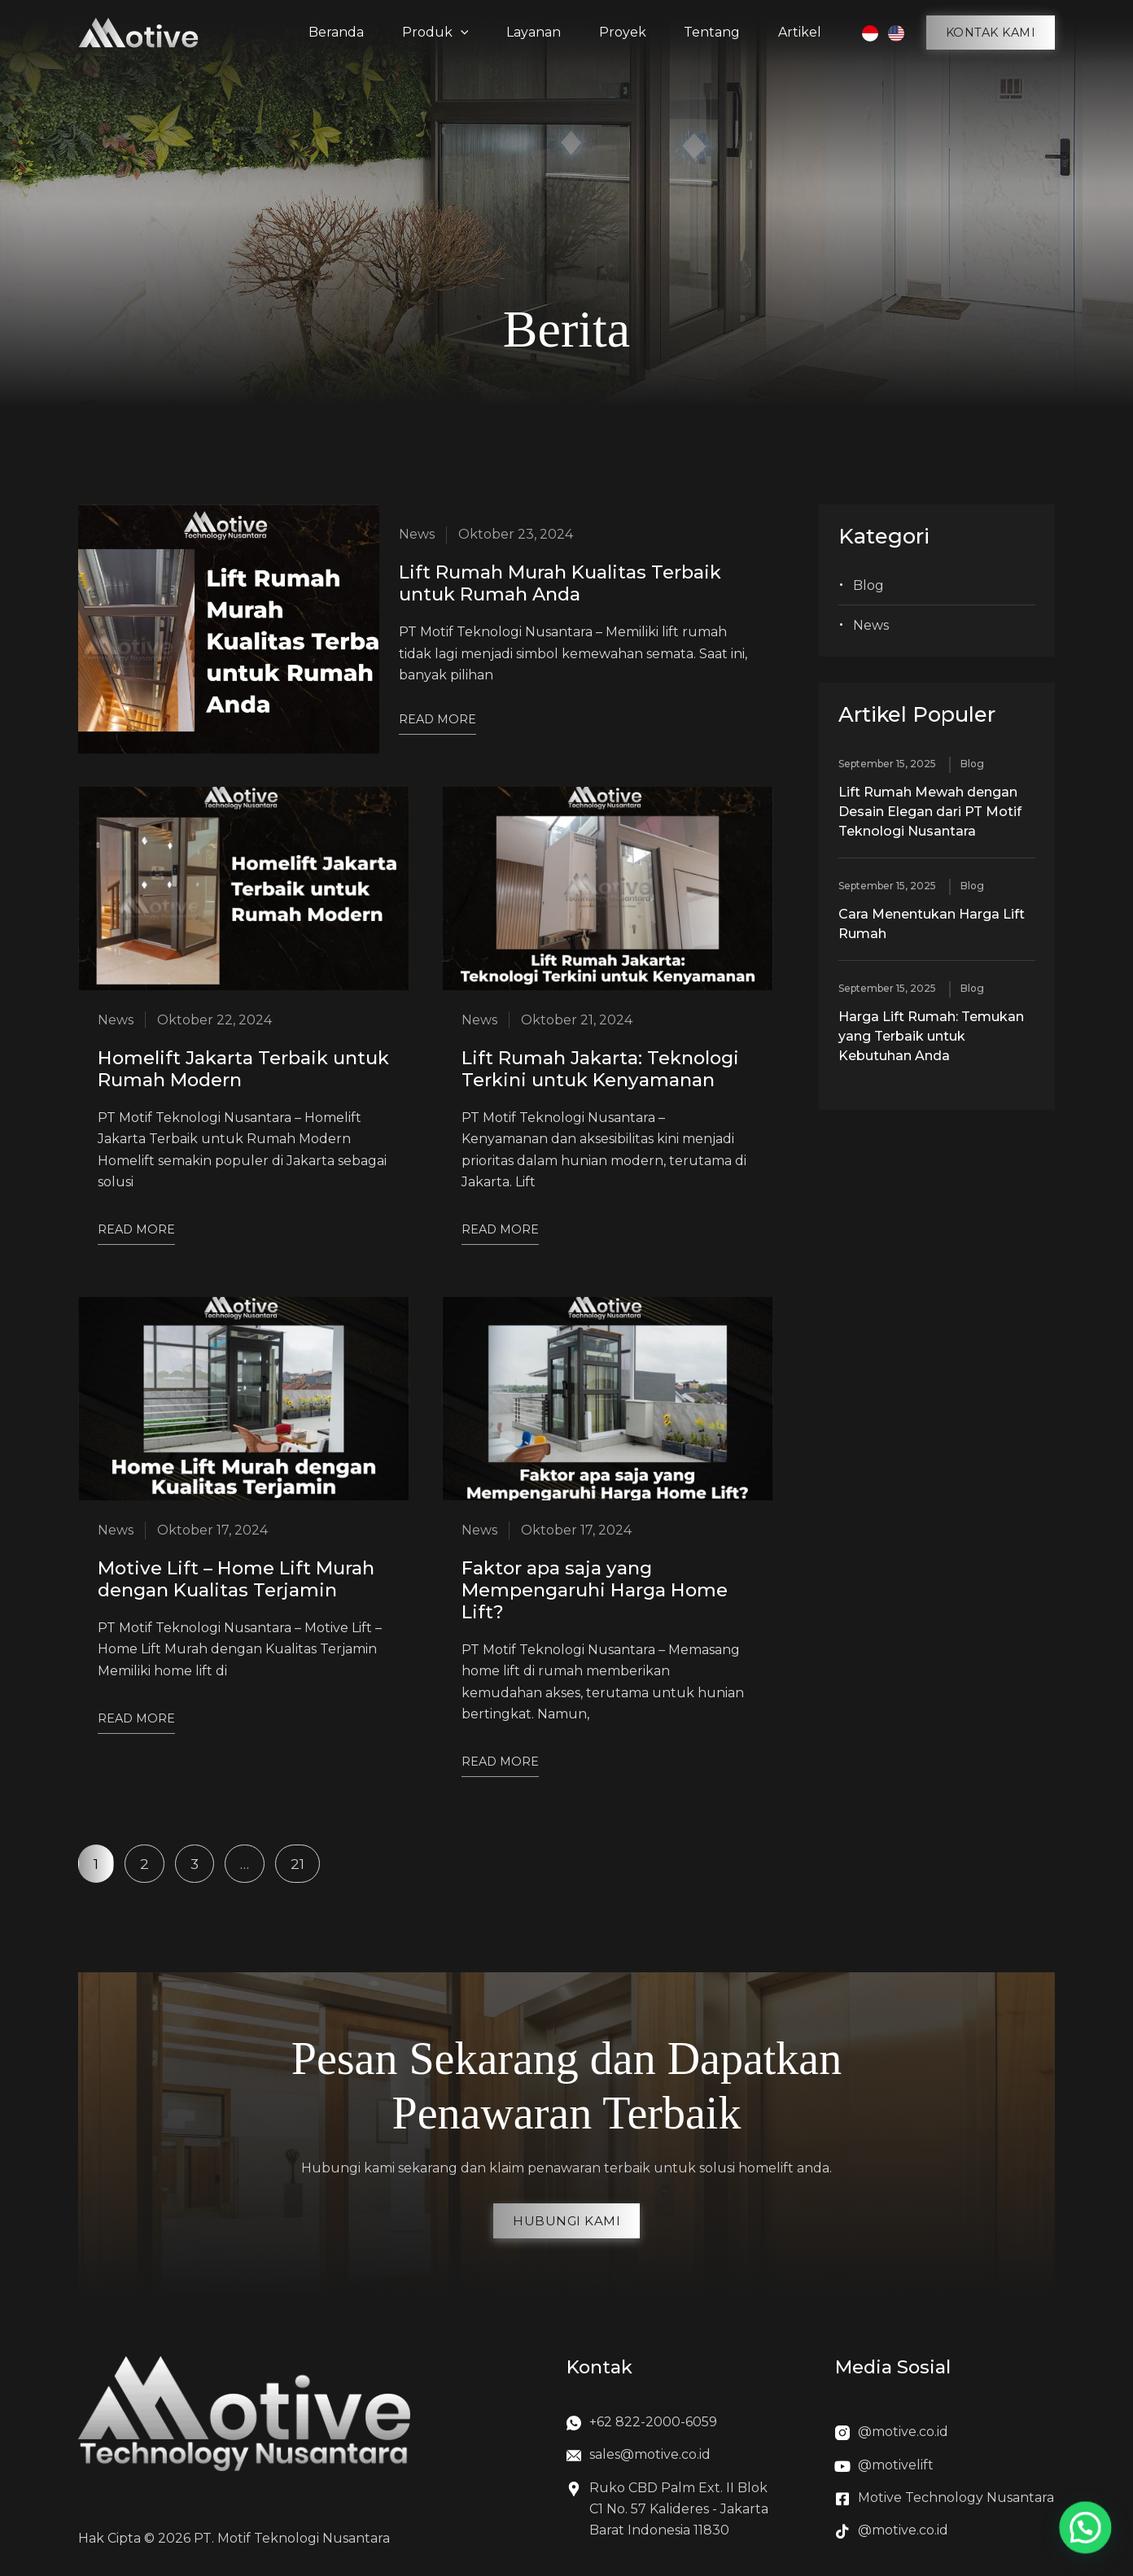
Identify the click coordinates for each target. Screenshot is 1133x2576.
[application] (466, 32)
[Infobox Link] (671, 2426)
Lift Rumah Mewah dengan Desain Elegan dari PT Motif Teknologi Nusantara (929, 811)
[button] (991, 32)
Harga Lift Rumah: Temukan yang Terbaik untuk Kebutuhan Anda (931, 1036)
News (871, 625)
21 (305, 1858)
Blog (868, 585)
